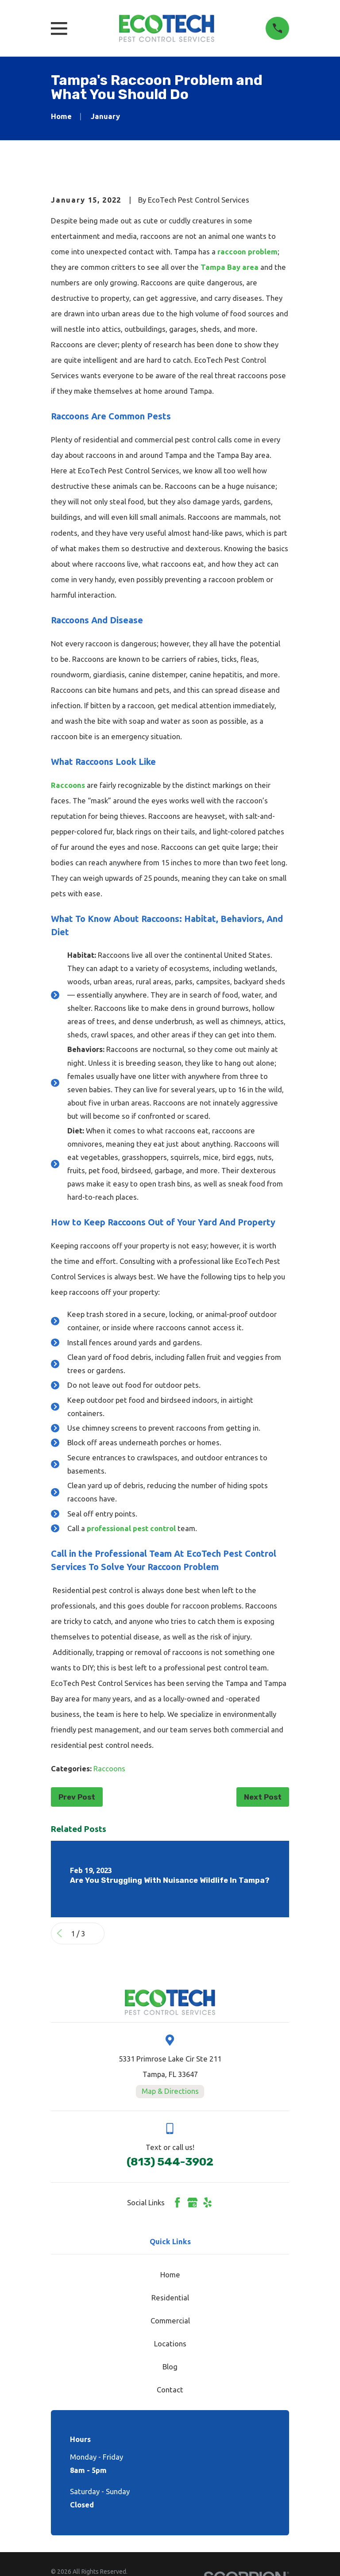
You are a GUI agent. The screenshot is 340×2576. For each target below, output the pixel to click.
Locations (170, 2343)
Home (170, 2274)
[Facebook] (177, 2202)
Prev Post (76, 1797)
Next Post (263, 1797)
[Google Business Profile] (192, 2202)
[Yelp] (207, 2202)
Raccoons (69, 785)
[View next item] (96, 1933)
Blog (170, 2366)
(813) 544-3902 (170, 2161)
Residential (170, 2297)
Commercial (170, 2320)
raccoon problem (247, 251)
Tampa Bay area (230, 267)
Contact (170, 2389)
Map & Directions (170, 2091)
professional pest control (132, 1528)
